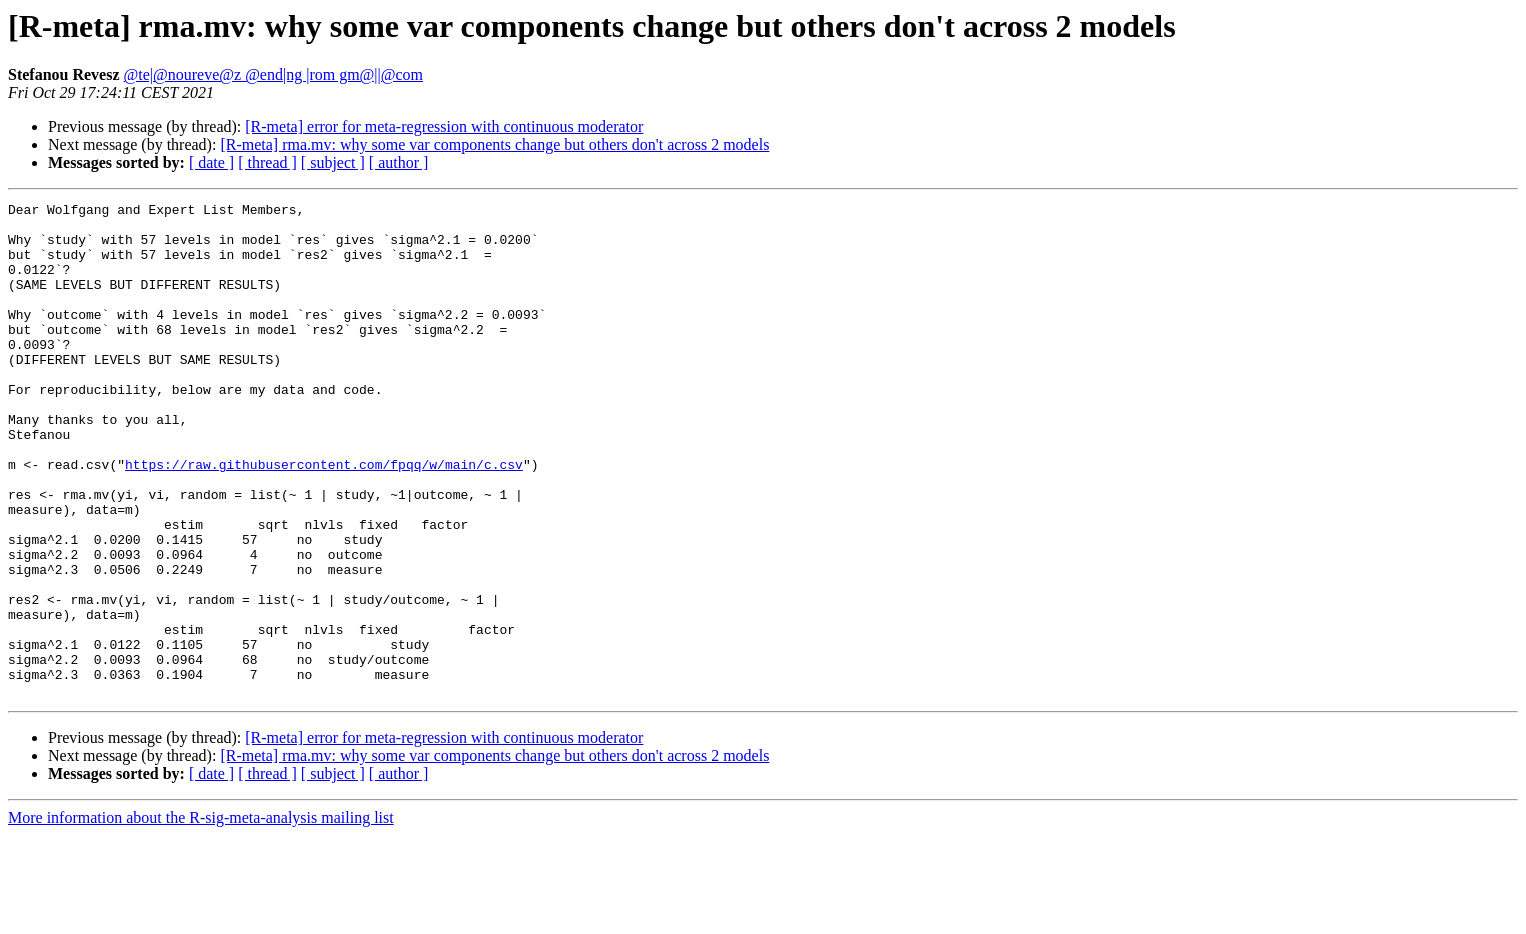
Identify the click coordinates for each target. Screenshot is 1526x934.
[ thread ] (267, 162)
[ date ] (211, 162)
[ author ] (399, 162)
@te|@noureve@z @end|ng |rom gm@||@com (273, 74)
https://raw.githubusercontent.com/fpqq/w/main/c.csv (324, 518)
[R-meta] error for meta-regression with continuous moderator (444, 126)
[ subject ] (333, 162)
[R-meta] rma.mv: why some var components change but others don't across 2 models (494, 144)
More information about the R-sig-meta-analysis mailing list (201, 916)
